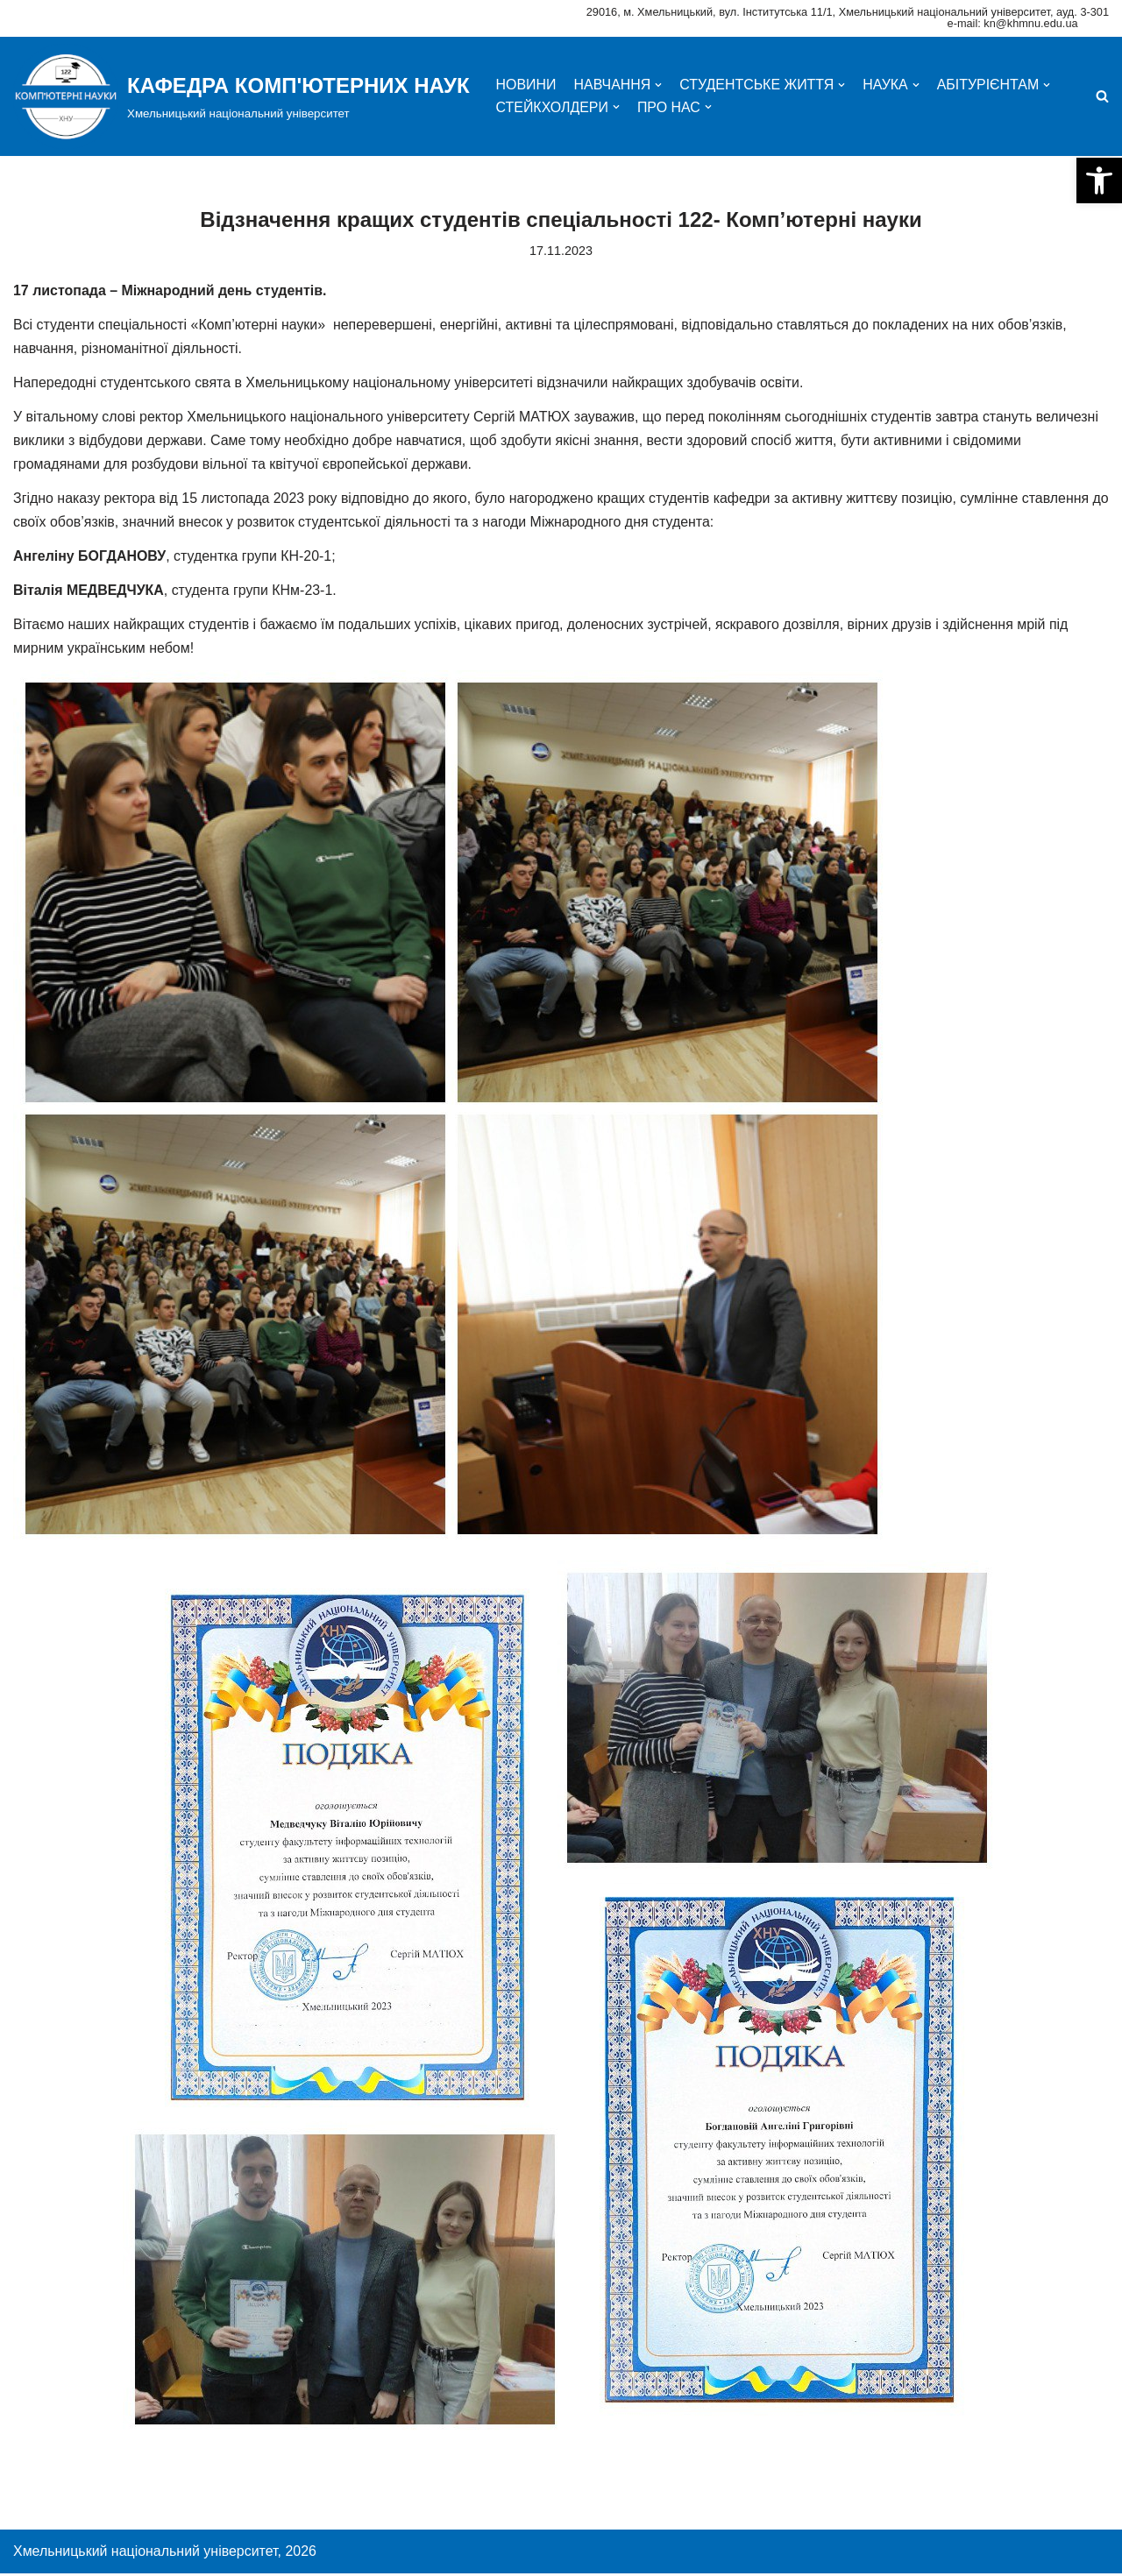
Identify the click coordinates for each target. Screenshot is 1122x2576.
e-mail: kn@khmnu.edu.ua (1012, 23)
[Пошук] (1102, 96)
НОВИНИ (526, 84)
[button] (1099, 180)
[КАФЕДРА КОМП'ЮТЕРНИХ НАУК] (241, 96)
